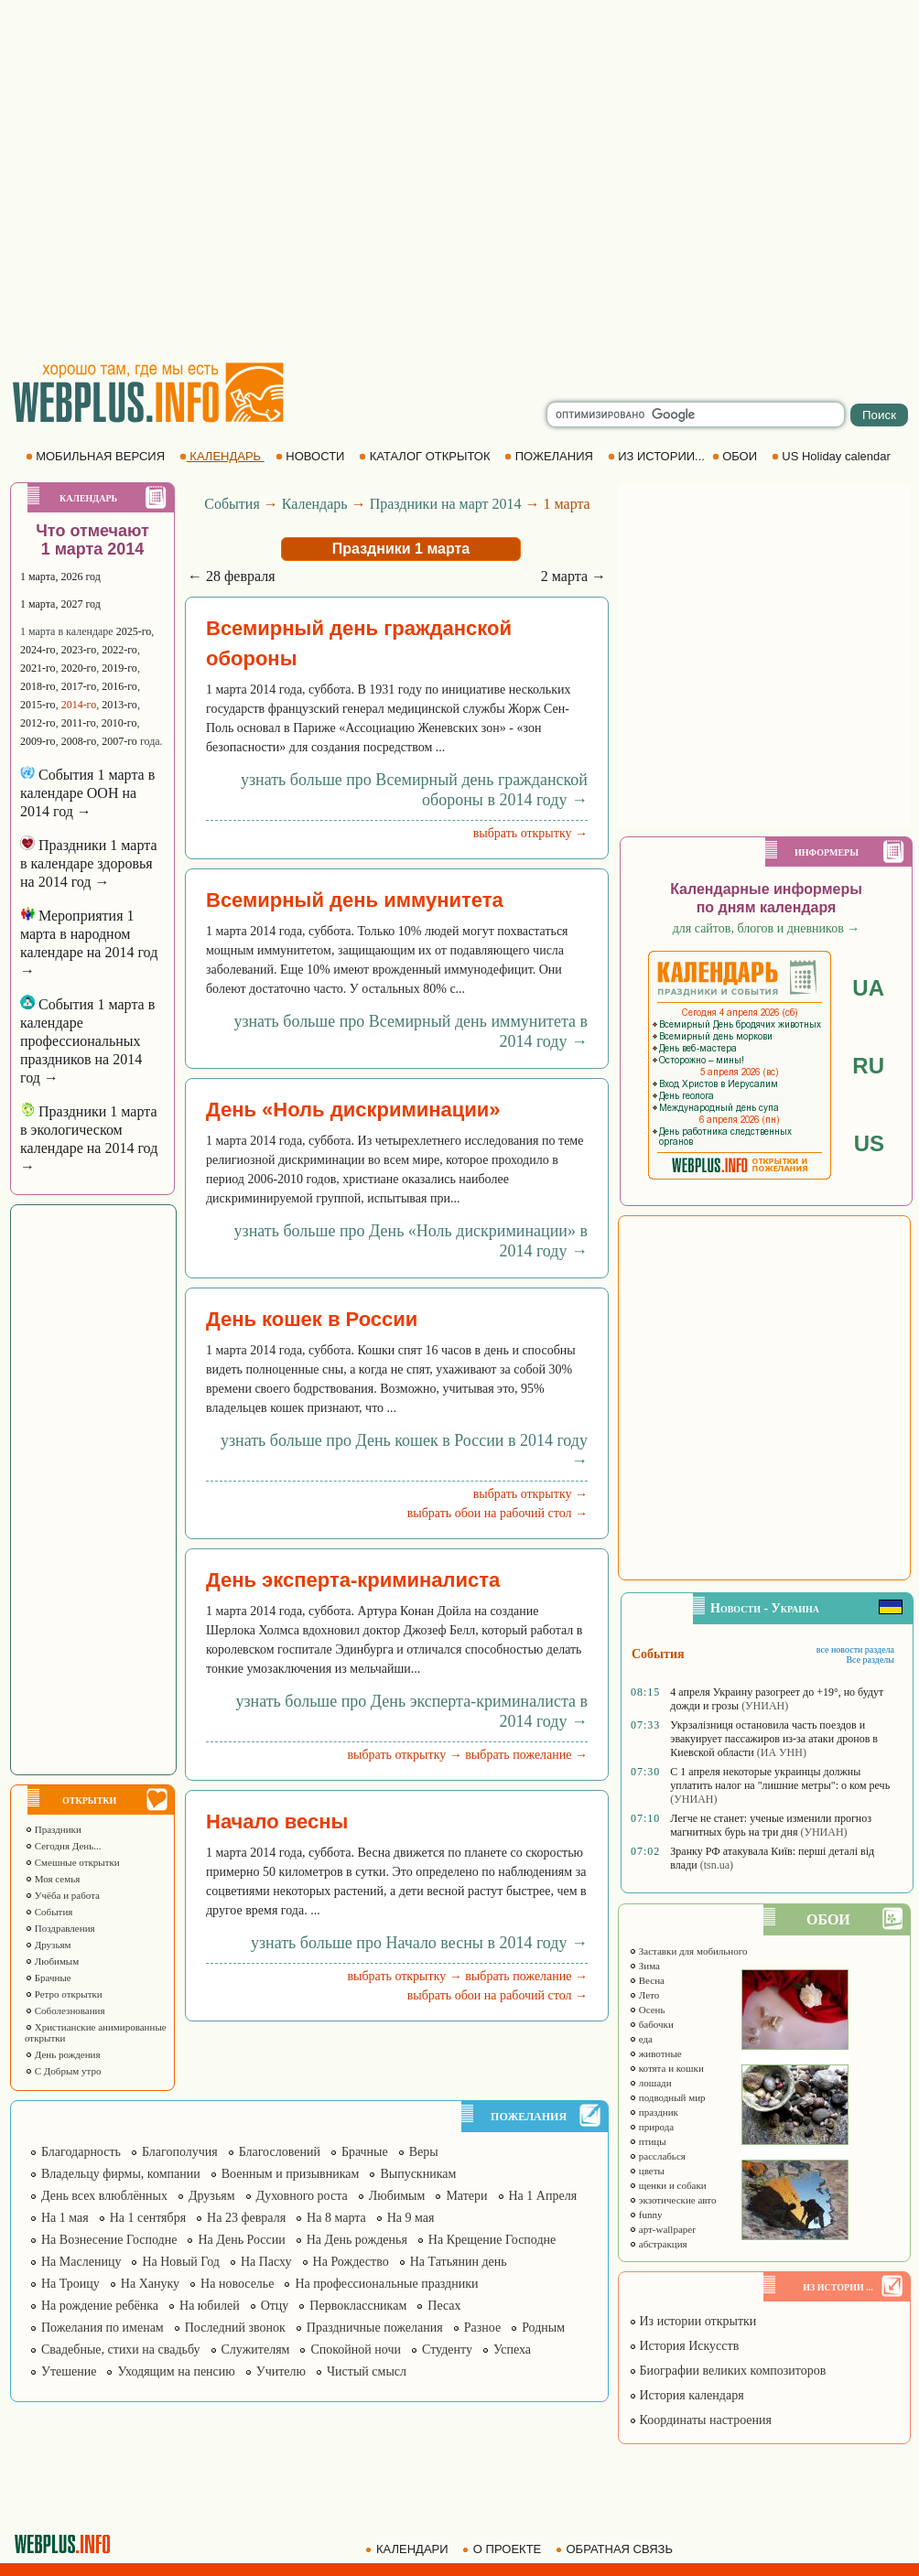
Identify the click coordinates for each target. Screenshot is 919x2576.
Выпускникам (418, 2174)
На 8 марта (336, 2218)
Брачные (48, 1977)
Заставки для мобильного (688, 1950)
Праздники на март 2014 (446, 504)
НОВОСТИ (312, 456)
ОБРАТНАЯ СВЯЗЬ (616, 2549)
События (48, 1911)
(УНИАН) (764, 1705)
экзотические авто (672, 2199)
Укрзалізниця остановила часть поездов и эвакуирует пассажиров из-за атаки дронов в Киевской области (774, 1739)
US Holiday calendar (833, 456)
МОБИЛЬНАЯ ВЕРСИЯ (97, 456)
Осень (647, 2009)
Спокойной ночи (355, 2349)
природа (651, 2126)
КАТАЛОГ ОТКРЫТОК (426, 456)
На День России (241, 2240)
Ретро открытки (64, 1994)
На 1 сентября (148, 2218)
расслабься (657, 2155)
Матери (466, 2196)
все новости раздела (855, 1649)
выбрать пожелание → (526, 1755)
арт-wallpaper (662, 2229)
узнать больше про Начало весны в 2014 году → (419, 1943)
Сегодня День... (63, 1845)
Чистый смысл (366, 2371)
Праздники (53, 1829)
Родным (543, 2327)
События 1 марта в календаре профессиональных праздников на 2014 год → (87, 1041)
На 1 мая (65, 2218)
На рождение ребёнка (99, 2305)
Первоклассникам (357, 2305)
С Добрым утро (63, 2070)
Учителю (281, 2371)
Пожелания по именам (102, 2327)
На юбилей (209, 2305)
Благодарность (81, 2152)
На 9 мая (411, 2218)
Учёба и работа (62, 1895)
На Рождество (351, 2262)
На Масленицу (81, 2262)
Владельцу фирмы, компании (120, 2174)
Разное (482, 2327)
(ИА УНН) (781, 1752)
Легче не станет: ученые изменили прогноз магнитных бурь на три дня (770, 1825)
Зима (644, 1965)
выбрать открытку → (530, 833)
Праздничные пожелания (375, 2327)
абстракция (658, 2243)
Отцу (275, 2305)
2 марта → (573, 576)
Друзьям (48, 1944)
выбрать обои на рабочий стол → (497, 1513)
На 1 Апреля (543, 2196)
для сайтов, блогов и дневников (766, 928)
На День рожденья (357, 2240)
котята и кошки (666, 2068)
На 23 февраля (246, 2218)
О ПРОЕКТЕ (503, 2549)
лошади (650, 2082)
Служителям (256, 2349)
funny (645, 2214)
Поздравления (60, 1928)
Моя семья (52, 1878)
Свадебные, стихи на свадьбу (120, 2349)
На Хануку (150, 2283)
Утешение (68, 2371)
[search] (695, 414)
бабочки (651, 2024)
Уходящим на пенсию (175, 2371)
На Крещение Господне (492, 2240)
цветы (647, 2170)
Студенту (447, 2349)
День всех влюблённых (104, 2196)
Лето (644, 1994)
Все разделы (870, 1659)
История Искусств (684, 2346)
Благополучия (180, 2152)
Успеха (512, 2349)
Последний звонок (235, 2327)
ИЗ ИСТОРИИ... (658, 456)
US (869, 1143)
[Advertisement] (171, 180)
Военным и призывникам (291, 2174)
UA (868, 987)
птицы (647, 2141)
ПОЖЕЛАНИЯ (550, 456)
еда (641, 2038)
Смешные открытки (72, 1862)
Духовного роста (302, 2196)
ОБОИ (736, 456)
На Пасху (266, 2262)
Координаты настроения (700, 2420)
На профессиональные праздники (386, 2283)
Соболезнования (65, 2010)
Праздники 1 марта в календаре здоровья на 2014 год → (88, 863)
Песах (443, 2305)
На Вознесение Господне (109, 2240)
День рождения (63, 2054)
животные (655, 2053)
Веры (423, 2152)
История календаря (686, 2395)
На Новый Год (181, 2262)
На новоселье (237, 2283)
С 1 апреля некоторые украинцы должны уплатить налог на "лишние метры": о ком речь (780, 1778)
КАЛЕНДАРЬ (222, 456)
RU (868, 1065)
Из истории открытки (692, 2321)
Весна (647, 1980)
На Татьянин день (458, 2262)
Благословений (279, 2152)
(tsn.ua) (716, 1865)
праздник (653, 2112)
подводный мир (667, 2097)
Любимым (52, 1961)
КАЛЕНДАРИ (408, 2549)
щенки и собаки (668, 2185)
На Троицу (70, 2283)
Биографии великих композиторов (727, 2370)
